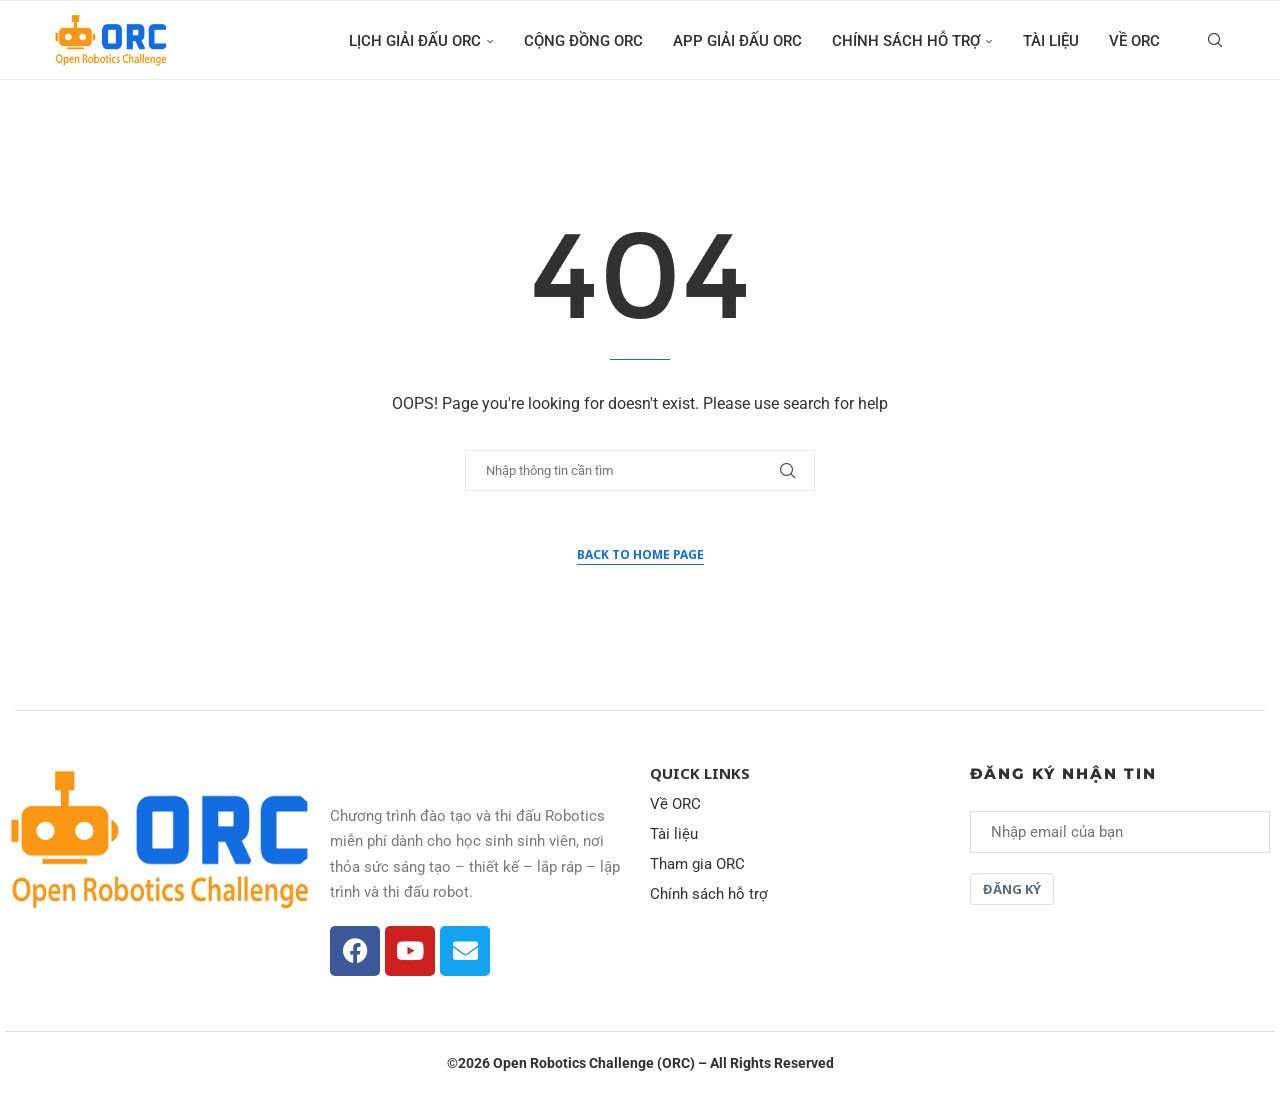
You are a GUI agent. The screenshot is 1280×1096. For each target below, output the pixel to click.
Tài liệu (1051, 41)
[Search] (1215, 41)
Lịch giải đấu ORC (415, 41)
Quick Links (700, 773)
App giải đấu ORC (737, 41)
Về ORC (1134, 41)
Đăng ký (1012, 889)
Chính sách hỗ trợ (906, 41)
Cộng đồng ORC (583, 41)
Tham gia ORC (697, 864)
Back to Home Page (640, 554)
